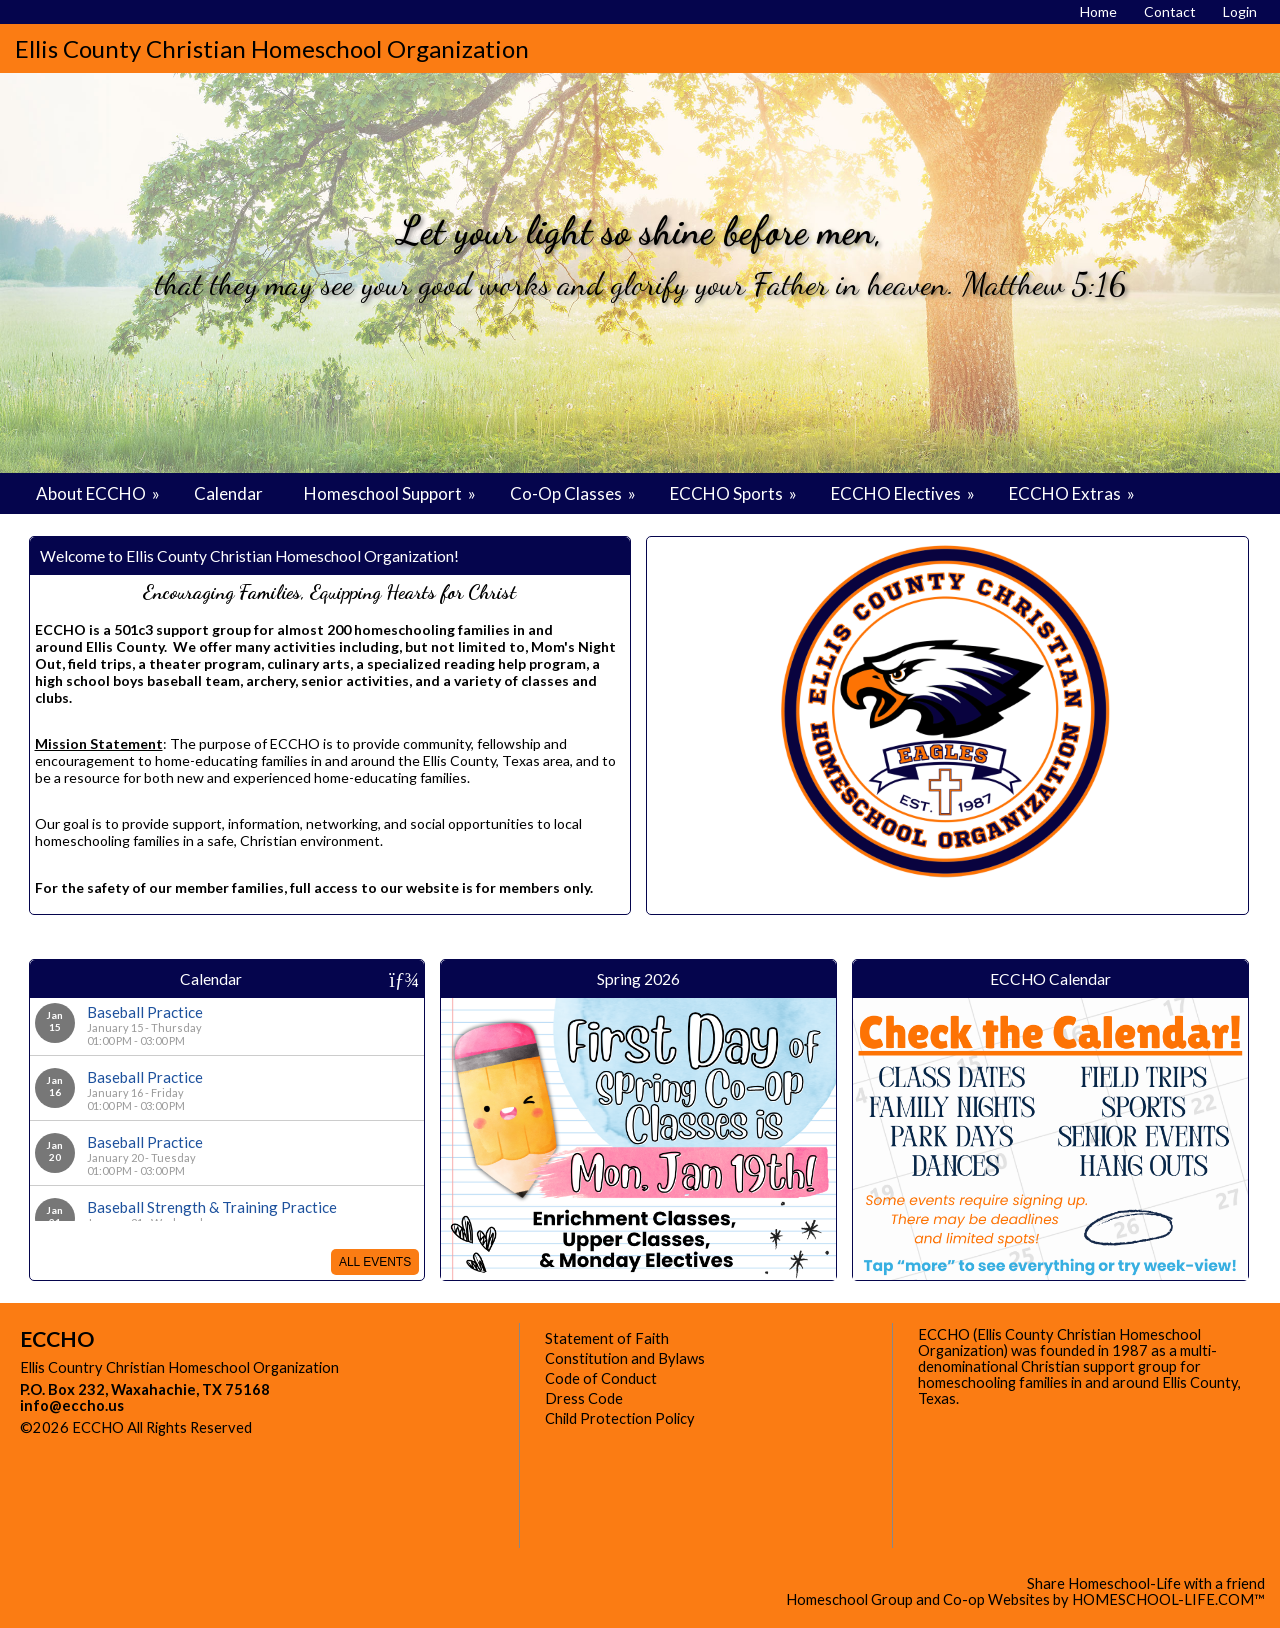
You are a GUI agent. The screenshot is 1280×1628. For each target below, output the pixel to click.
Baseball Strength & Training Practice (212, 1207)
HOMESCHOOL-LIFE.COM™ (1168, 1599)
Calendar (228, 493)
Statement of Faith (607, 1338)
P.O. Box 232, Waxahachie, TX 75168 (145, 1389)
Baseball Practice (145, 1012)
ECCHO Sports (735, 493)
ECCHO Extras (1073, 493)
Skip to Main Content (339, 1427)
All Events (375, 1262)
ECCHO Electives (904, 493)
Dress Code (584, 1398)
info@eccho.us (72, 1405)
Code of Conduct (601, 1378)
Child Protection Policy (620, 1418)
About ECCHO (99, 493)
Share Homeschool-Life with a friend (1146, 1583)
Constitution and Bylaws (625, 1358)
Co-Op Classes (574, 493)
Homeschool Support (391, 493)
